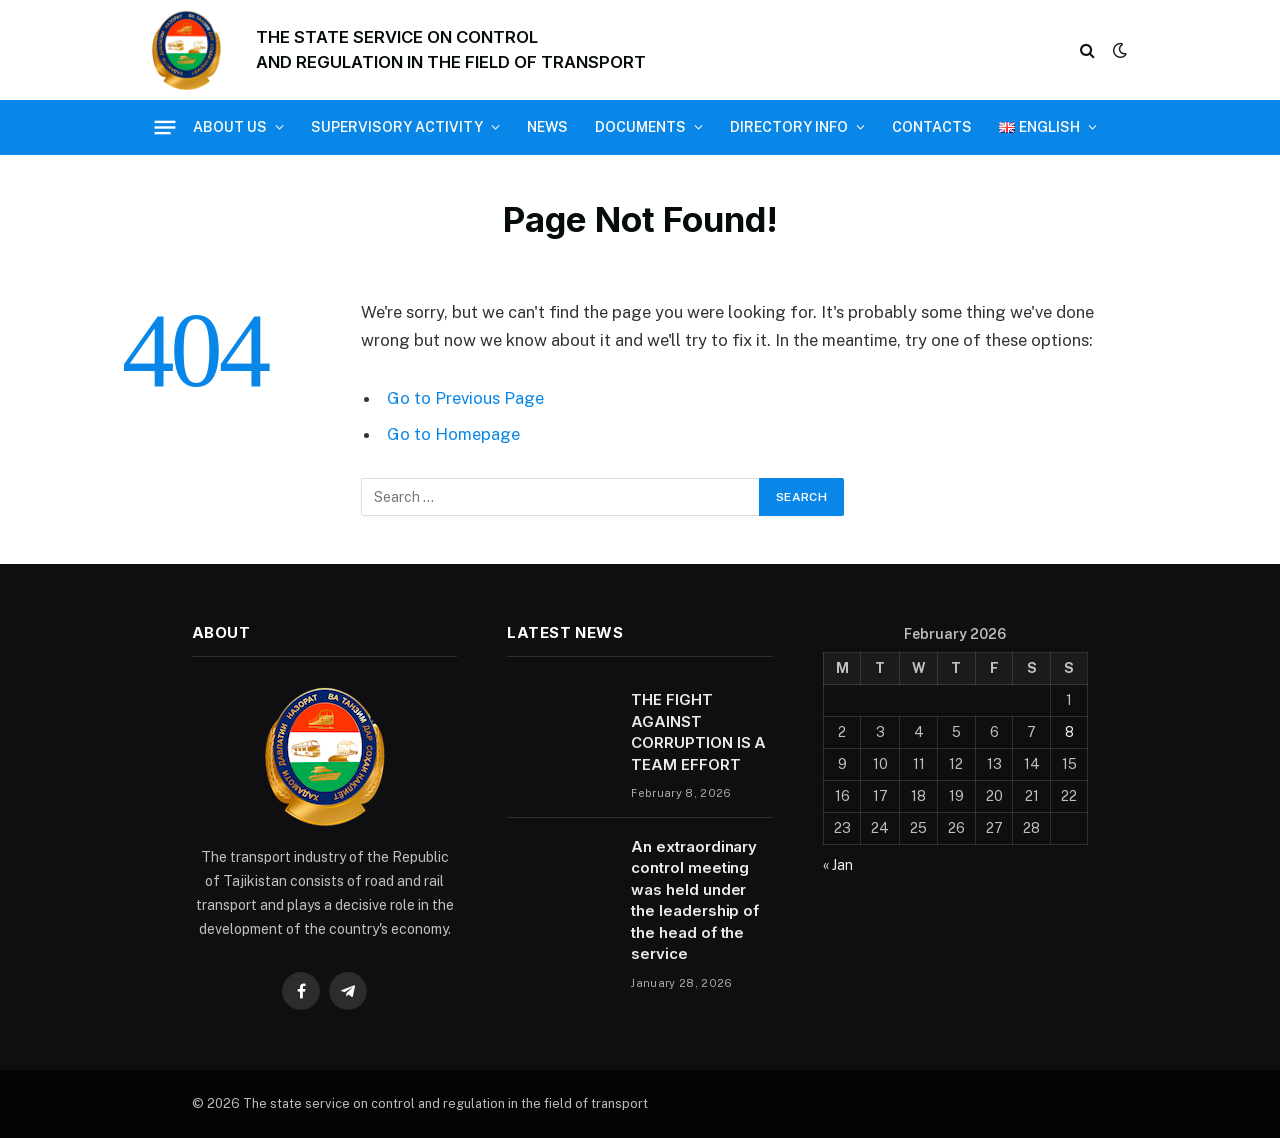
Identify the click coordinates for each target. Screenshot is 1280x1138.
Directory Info (789, 127)
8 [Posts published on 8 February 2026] (1069, 732)
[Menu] (165, 127)
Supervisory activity (397, 127)
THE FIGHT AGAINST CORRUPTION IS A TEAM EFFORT (698, 731)
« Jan (838, 865)
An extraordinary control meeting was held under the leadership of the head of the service (695, 900)
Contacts (932, 127)
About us (230, 127)
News (547, 127)
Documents (640, 127)
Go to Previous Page (465, 398)
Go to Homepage (453, 434)
